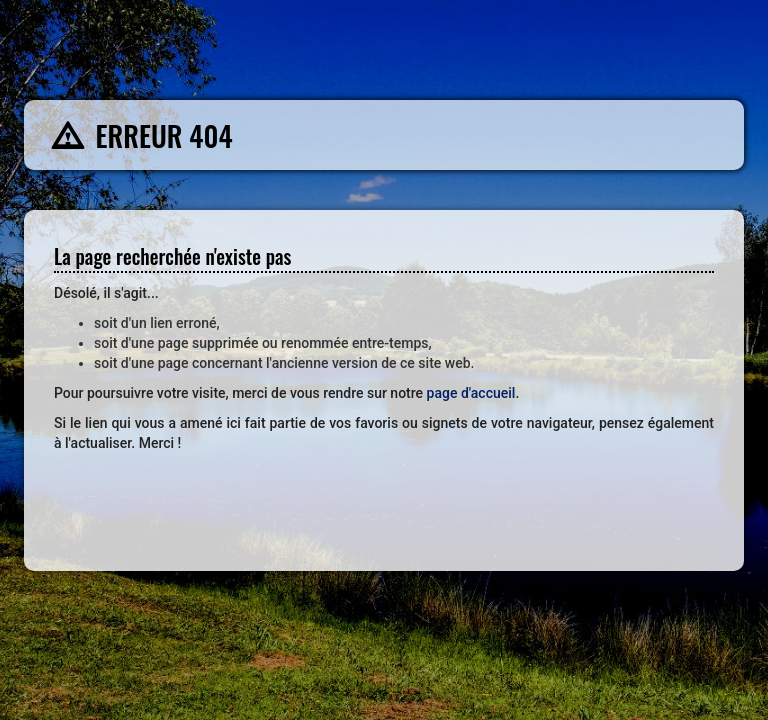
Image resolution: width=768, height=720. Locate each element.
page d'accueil (471, 393)
